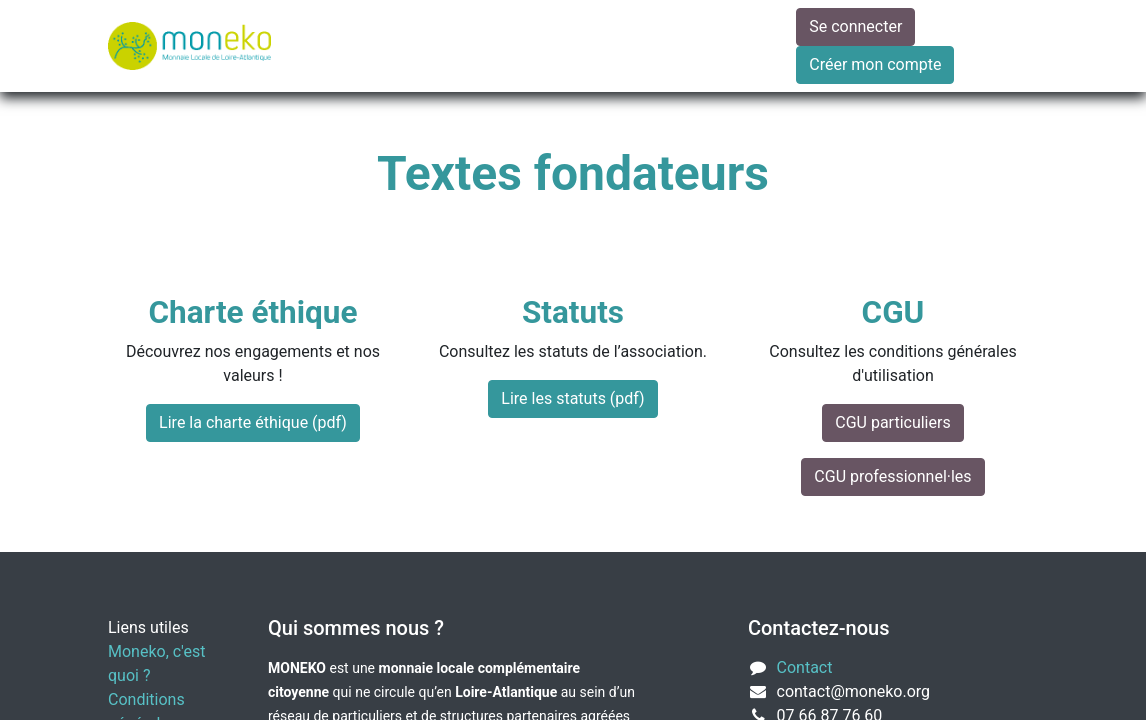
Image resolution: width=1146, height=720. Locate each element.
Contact (805, 667)
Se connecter (855, 26)
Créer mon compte (875, 64)
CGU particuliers (892, 422)
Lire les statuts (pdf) (572, 398)
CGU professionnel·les (892, 476)
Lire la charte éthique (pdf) (253, 422)
